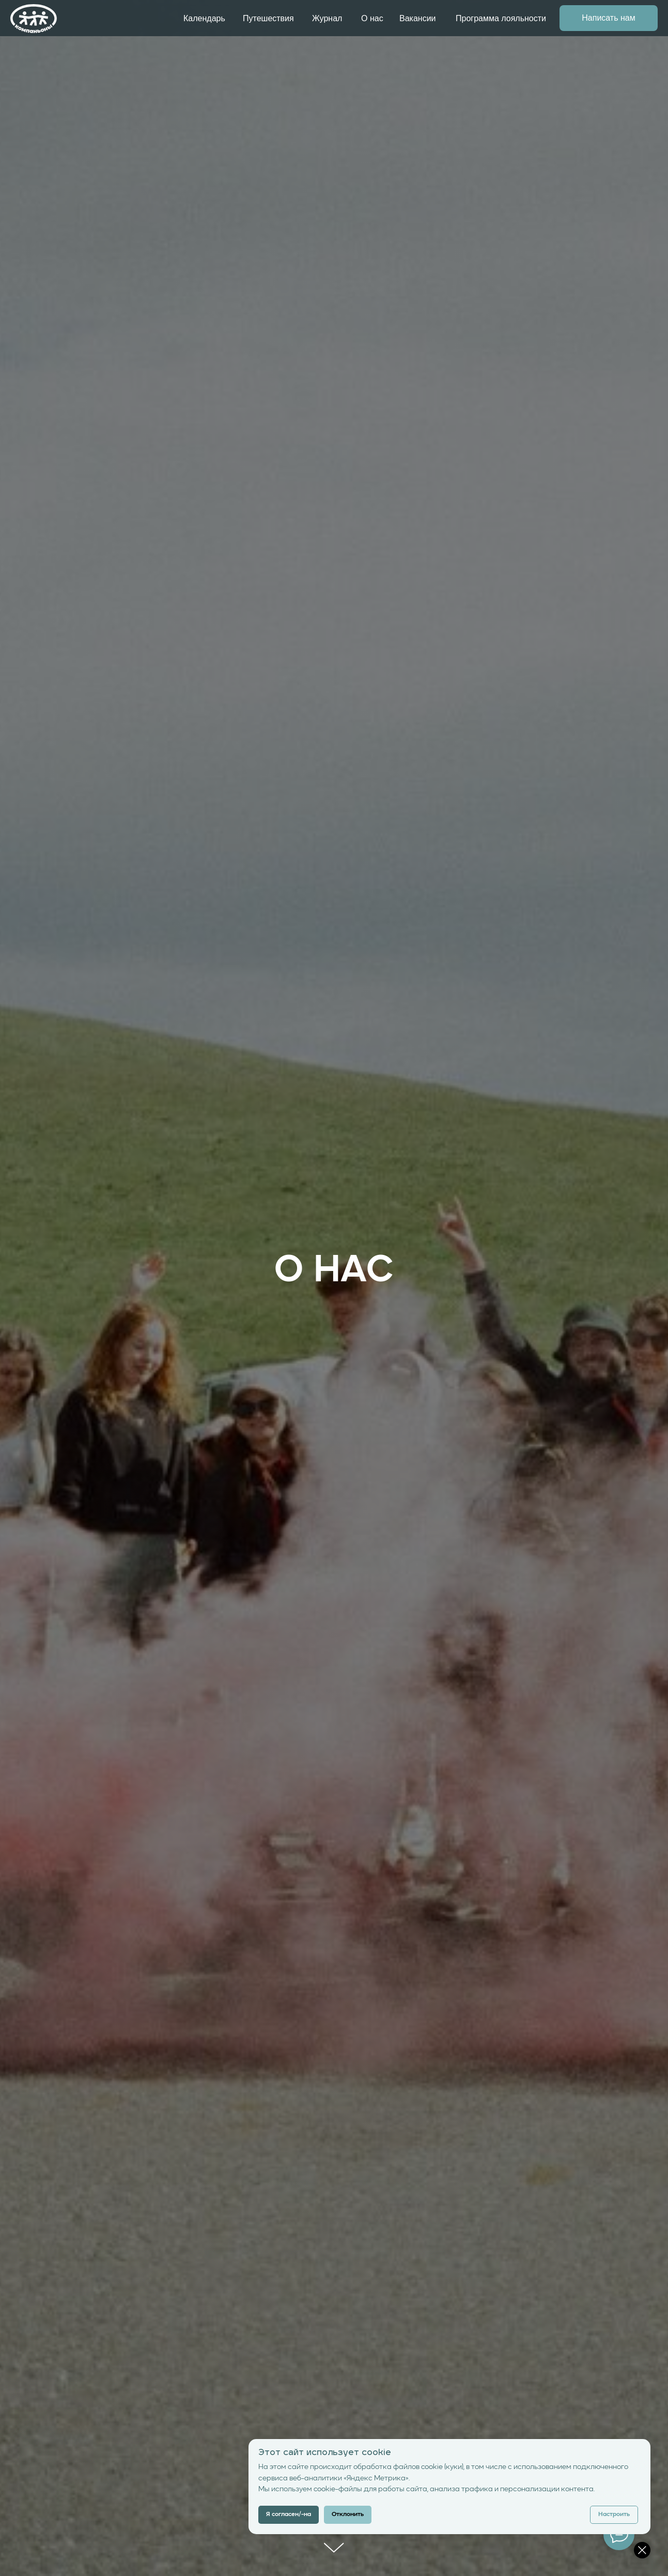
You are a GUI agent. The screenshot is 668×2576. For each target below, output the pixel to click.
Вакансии (417, 18)
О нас (372, 18)
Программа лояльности (501, 18)
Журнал (327, 18)
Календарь (204, 18)
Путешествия (268, 18)
